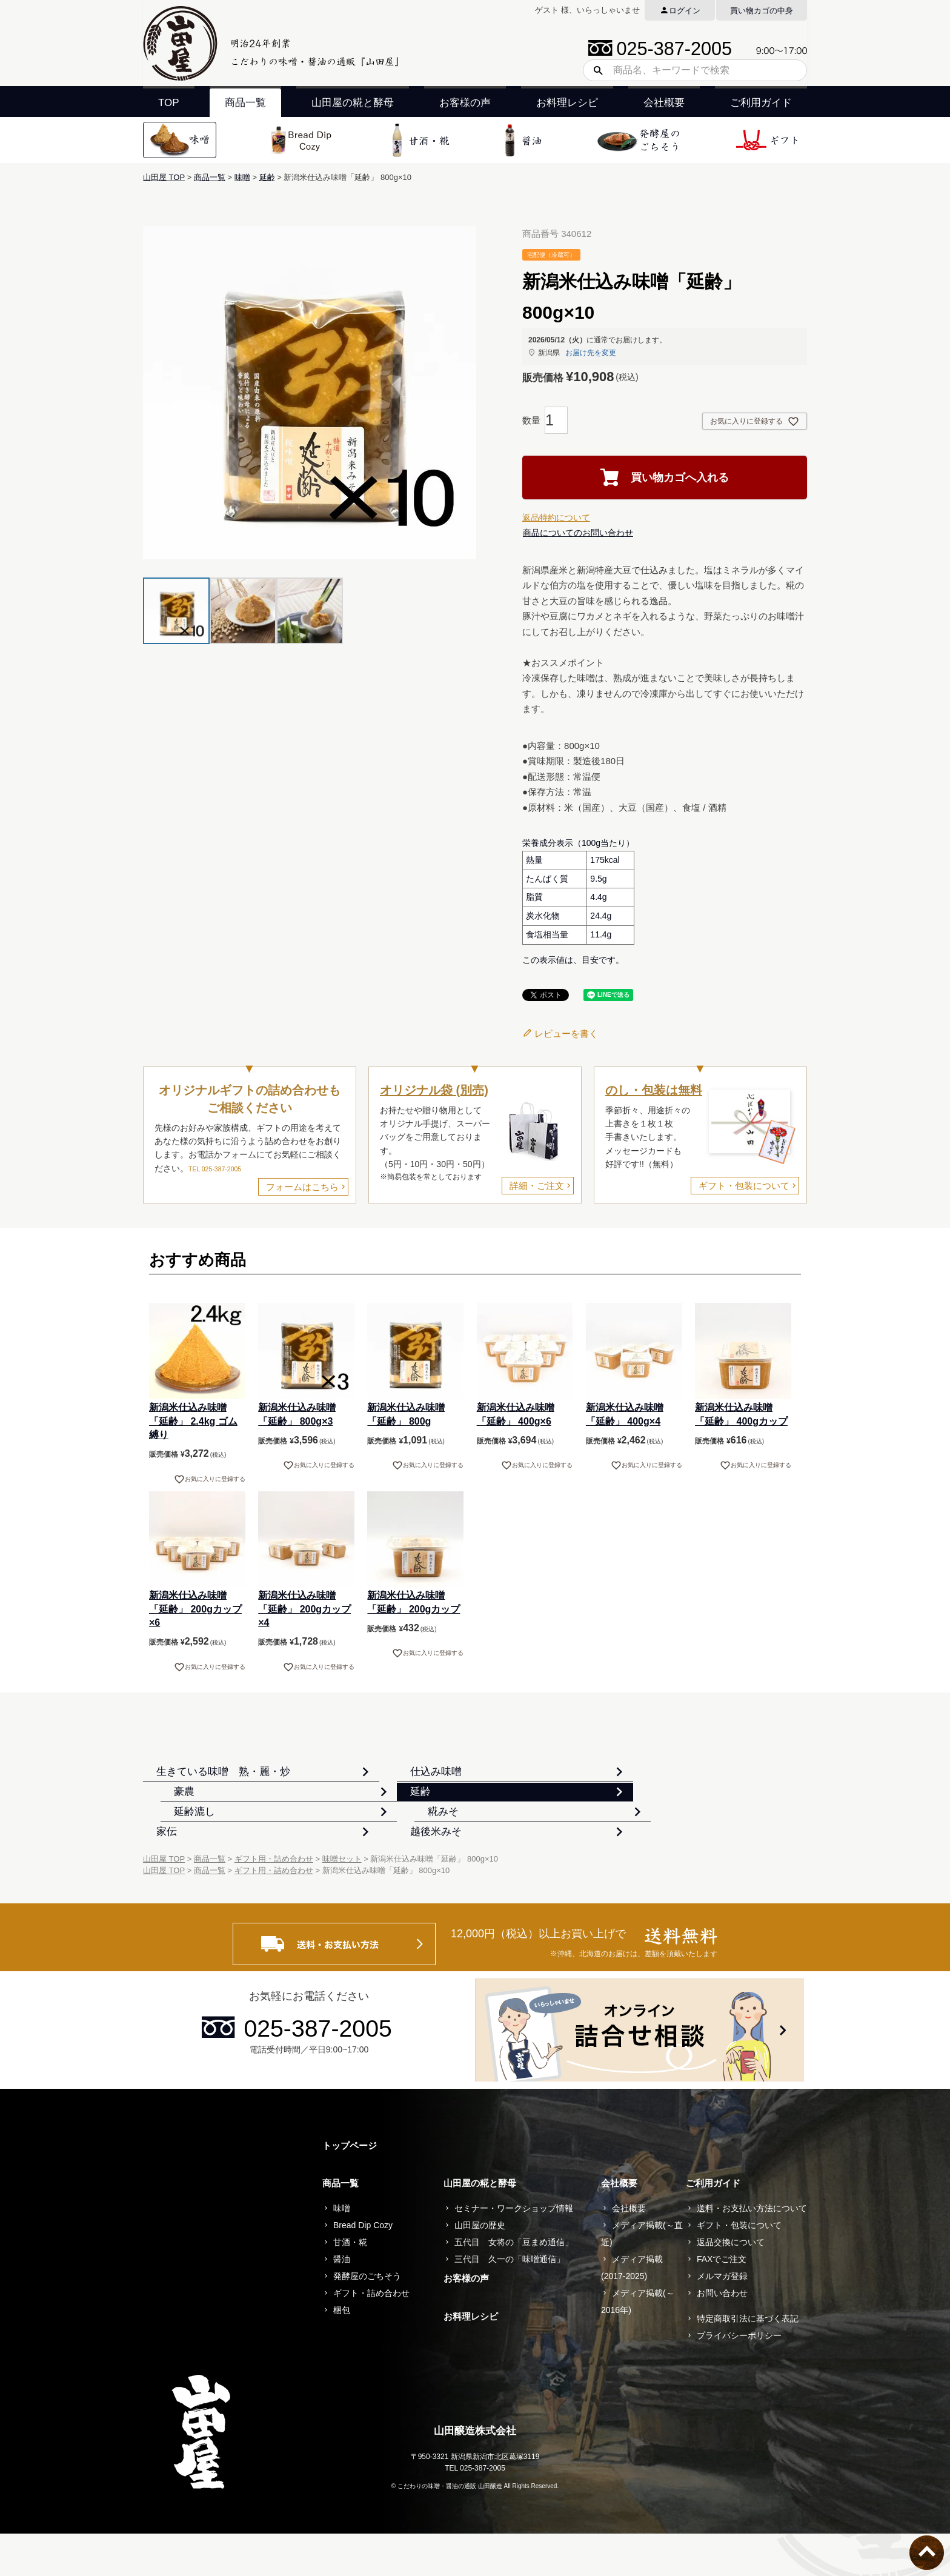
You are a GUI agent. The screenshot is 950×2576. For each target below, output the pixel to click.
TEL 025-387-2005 (214, 1169)
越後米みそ (412, 1863)
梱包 (341, 2353)
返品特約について (556, 517)
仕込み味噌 (412, 1781)
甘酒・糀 (350, 2285)
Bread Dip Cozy (363, 2268)
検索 (593, 70)
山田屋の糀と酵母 (352, 102)
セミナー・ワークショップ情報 (513, 2251)
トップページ (349, 2188)
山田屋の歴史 (479, 2268)
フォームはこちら (302, 1187)
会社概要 (664, 102)
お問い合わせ (722, 2336)
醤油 (341, 2302)
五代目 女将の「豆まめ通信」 (513, 2285)
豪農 (622, 1781)
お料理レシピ (567, 102)
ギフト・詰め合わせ (371, 2336)
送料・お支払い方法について (752, 2251)
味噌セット (342, 1901)
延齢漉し (407, 1822)
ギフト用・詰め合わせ (273, 1901)
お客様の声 (465, 102)
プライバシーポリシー (739, 2378)
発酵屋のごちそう (367, 2319)
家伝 (171, 1863)
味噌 (242, 177)
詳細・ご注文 (537, 1185)
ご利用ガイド (761, 102)
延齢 (267, 177)
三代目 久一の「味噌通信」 (509, 2302)
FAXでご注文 (721, 2302)
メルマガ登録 (722, 2319)
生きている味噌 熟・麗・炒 (228, 1781)
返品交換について (731, 2285)
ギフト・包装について (744, 1185)
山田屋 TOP (164, 177)
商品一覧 (245, 102)
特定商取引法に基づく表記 (748, 2361)
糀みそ (627, 1822)
